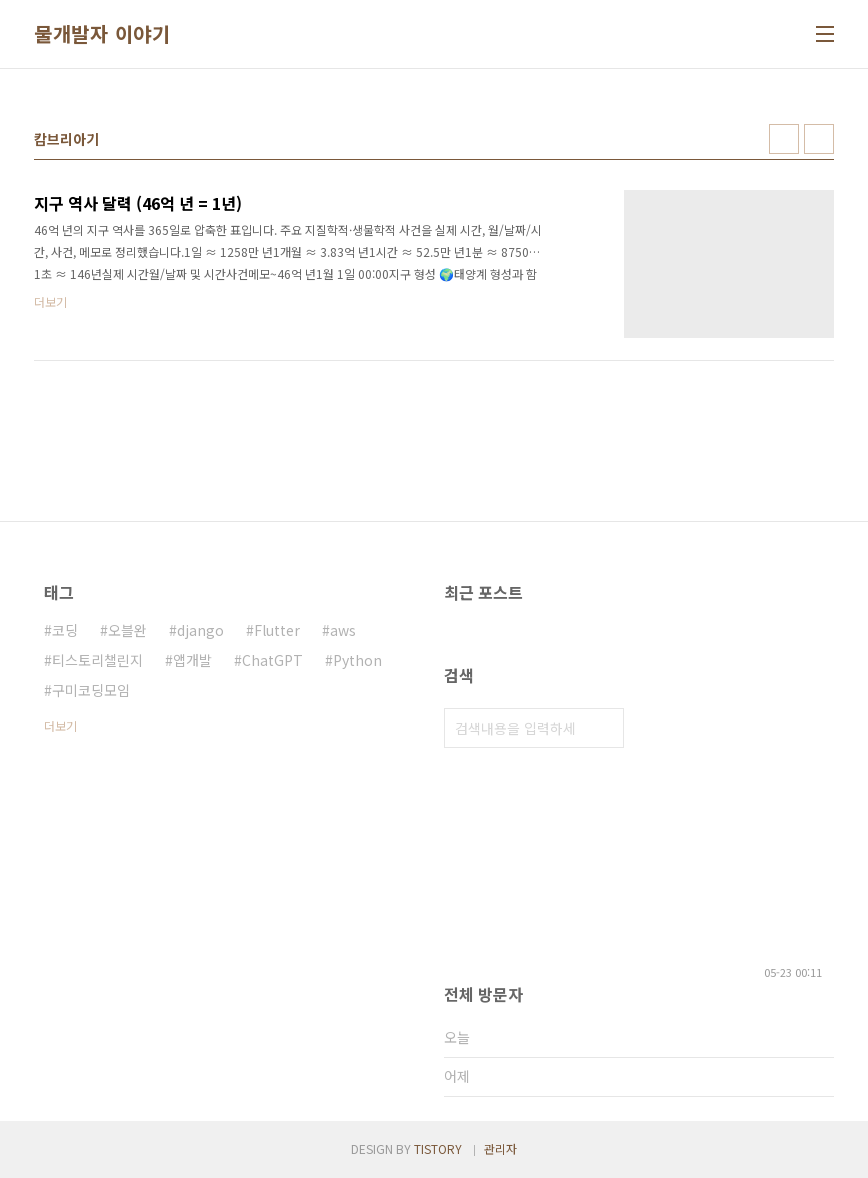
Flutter (277, 630)
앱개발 (192, 660)
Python (357, 660)
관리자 (500, 1148)
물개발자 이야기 (102, 34)
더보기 (60, 725)
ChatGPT (272, 660)
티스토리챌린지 (97, 660)
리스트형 (819, 139)
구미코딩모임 (91, 690)
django (200, 630)
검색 (604, 728)
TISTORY (438, 1148)
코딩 (65, 630)
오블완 (127, 630)
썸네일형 (784, 139)
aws (343, 630)
